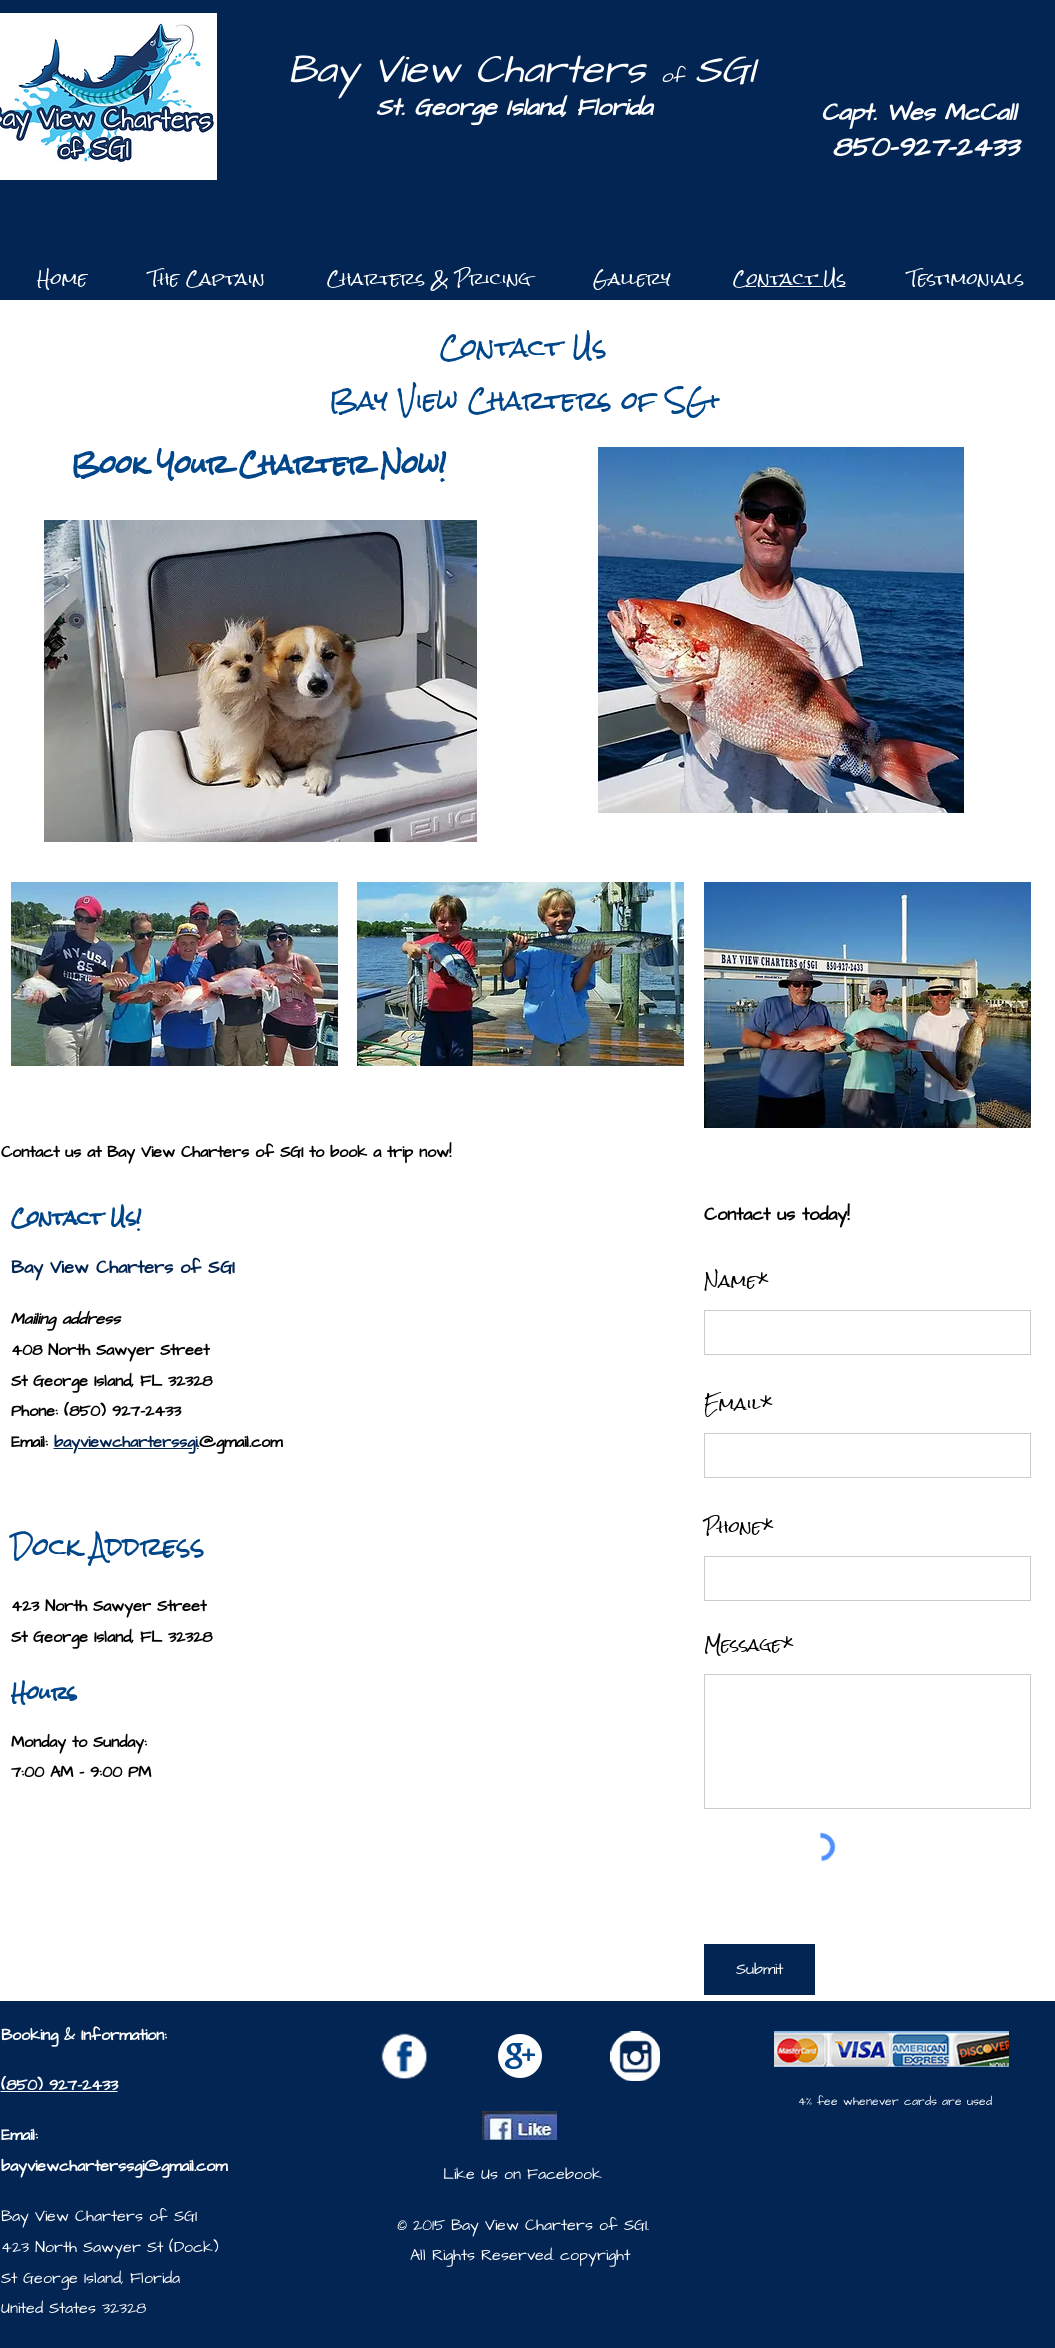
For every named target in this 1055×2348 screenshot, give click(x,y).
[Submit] (759, 1969)
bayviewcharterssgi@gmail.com (114, 2166)
